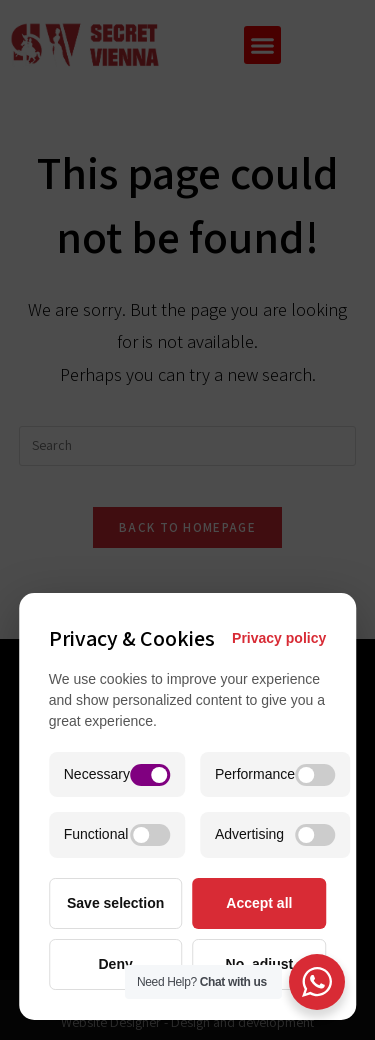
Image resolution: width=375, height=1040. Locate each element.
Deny (116, 964)
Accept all (259, 903)
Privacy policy (279, 638)
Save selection (115, 903)
